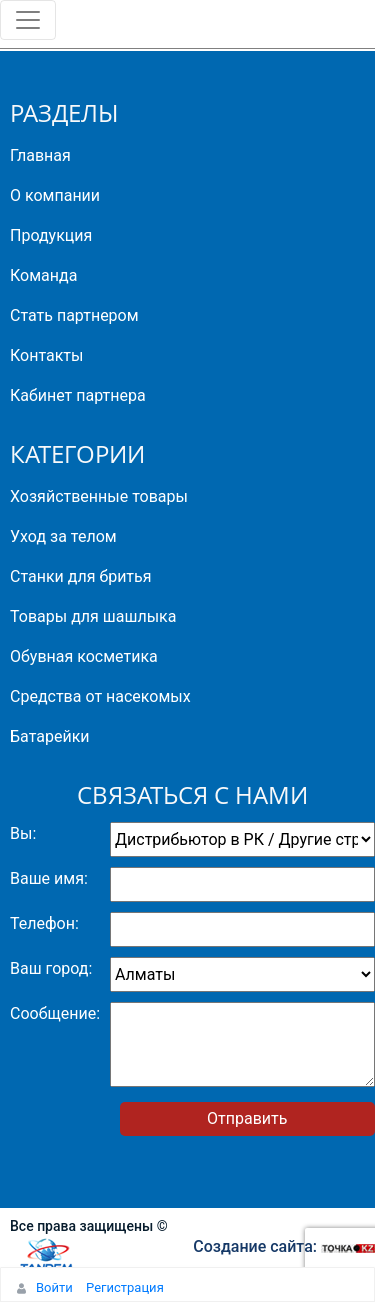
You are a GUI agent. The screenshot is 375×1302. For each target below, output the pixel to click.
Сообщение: (55, 1013)
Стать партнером (74, 315)
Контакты (46, 355)
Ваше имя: (49, 878)
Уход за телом (63, 536)
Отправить (247, 1118)
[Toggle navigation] (28, 20)
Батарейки (50, 736)
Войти (54, 1287)
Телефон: (44, 923)
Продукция (51, 235)
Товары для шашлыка (93, 616)
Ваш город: (51, 968)
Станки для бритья (81, 576)
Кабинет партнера (78, 395)
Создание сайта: (284, 1246)
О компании (55, 195)
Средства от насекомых (100, 696)
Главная (40, 155)
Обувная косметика (84, 656)
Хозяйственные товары (99, 496)
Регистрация (125, 1287)
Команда (43, 275)
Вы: (23, 833)
